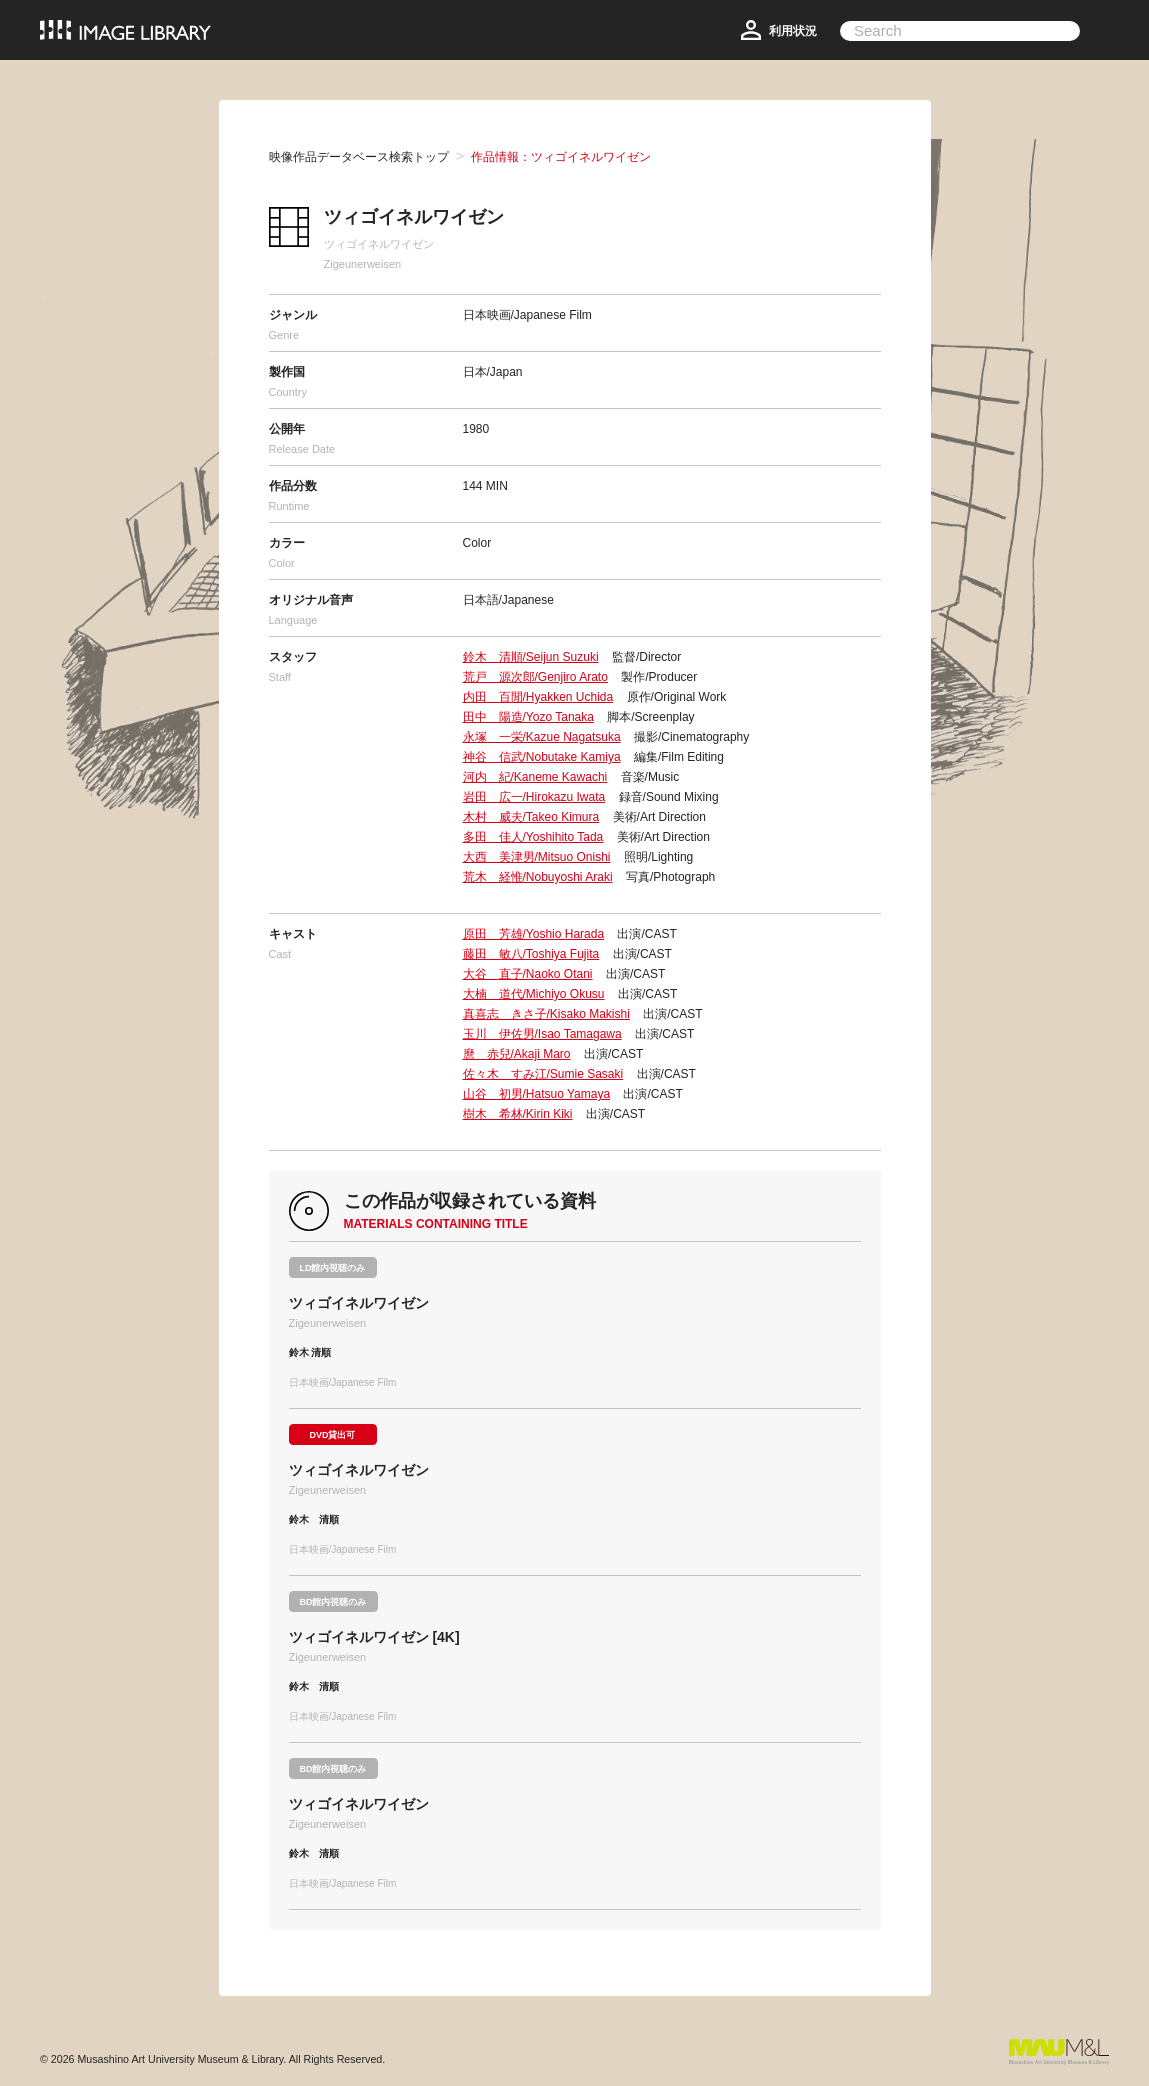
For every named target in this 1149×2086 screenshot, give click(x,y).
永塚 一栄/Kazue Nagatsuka (542, 737)
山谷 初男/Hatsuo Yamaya (537, 1094)
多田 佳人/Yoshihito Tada (533, 837)
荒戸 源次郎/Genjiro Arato (535, 677)
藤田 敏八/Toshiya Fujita (531, 954)
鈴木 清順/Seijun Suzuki (531, 657)
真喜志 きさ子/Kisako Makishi (546, 1014)
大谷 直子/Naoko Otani (528, 974)
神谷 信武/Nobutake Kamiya (542, 757)
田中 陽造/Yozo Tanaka (528, 717)
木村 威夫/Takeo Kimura (531, 817)
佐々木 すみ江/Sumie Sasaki (543, 1074)
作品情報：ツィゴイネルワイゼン (561, 157)
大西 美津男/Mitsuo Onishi (537, 857)
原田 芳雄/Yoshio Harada (534, 934)
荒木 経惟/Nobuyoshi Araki (538, 877)
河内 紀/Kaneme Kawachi (535, 777)
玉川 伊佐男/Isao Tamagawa (542, 1034)
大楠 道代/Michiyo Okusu (534, 994)
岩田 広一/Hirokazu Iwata (534, 797)
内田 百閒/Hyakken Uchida (538, 697)
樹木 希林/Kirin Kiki (518, 1114)
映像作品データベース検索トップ (359, 157)
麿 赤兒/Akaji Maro (517, 1054)
